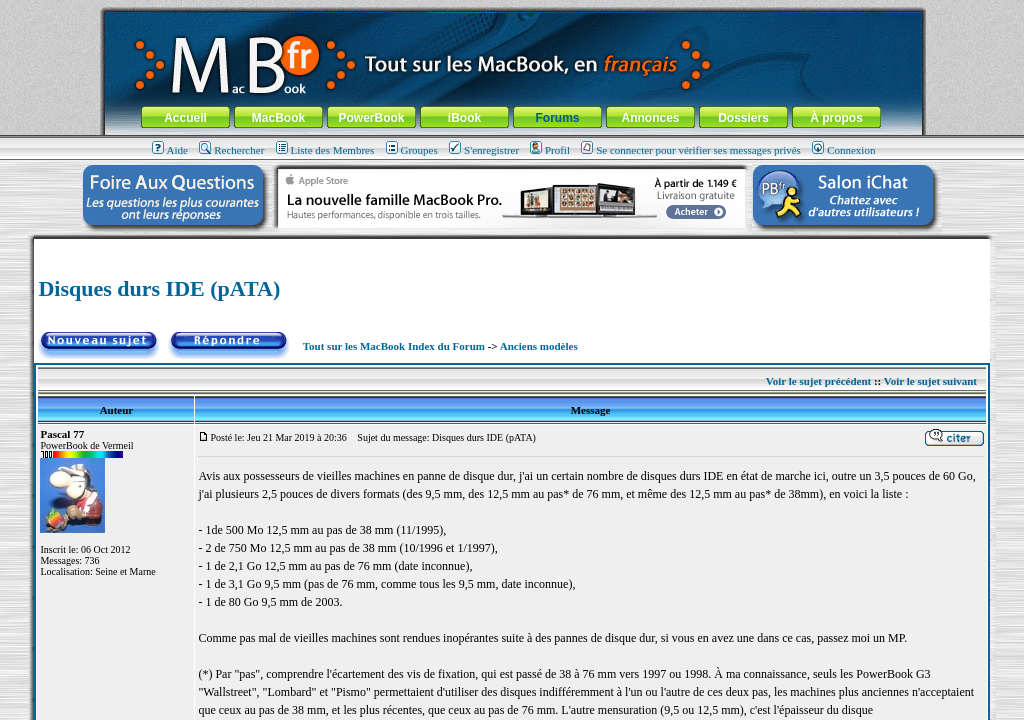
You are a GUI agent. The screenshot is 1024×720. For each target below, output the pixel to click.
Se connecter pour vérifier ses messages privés (691, 150)
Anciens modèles (539, 346)
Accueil (185, 118)
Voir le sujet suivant (930, 381)
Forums (557, 118)
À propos (836, 118)
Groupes (412, 150)
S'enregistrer (484, 150)
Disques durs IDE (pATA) (159, 288)
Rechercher (231, 150)
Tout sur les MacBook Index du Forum (394, 346)
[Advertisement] (512, 246)
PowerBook (371, 118)
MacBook (278, 118)
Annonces (650, 118)
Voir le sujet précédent (818, 381)
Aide (170, 150)
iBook (464, 118)
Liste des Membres (325, 150)
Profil (550, 150)
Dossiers (743, 118)
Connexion (843, 150)
